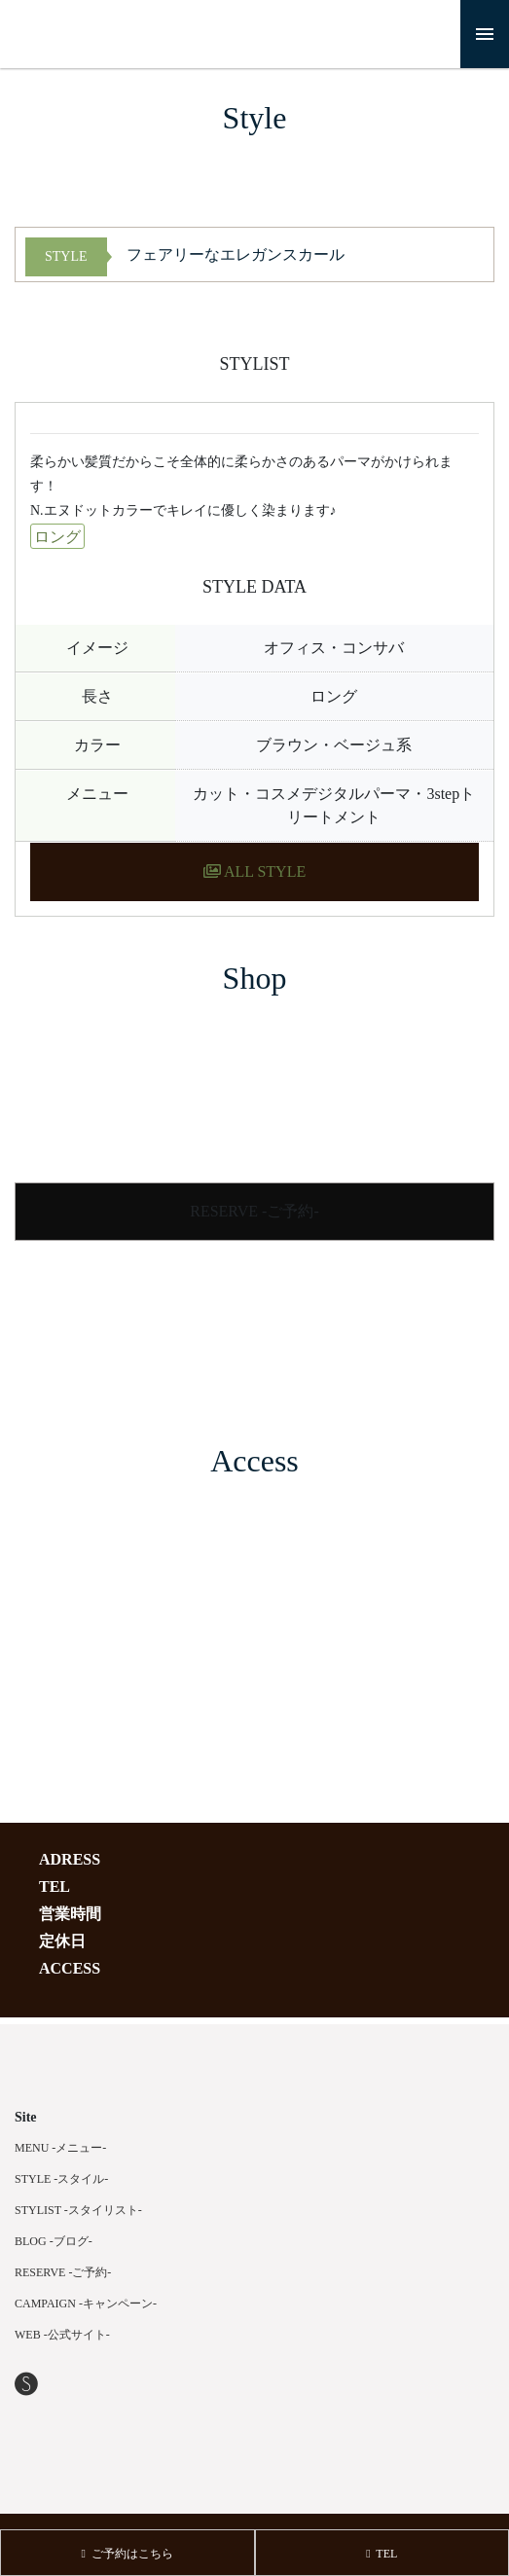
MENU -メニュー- (60, 2148)
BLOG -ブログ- (53, 2241)
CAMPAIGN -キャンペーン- (86, 2303)
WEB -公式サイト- (62, 2334)
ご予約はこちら (127, 2553)
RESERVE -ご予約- (254, 1211)
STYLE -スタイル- (61, 2179)
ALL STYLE (254, 871)
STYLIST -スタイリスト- (78, 2210)
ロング (57, 536)
